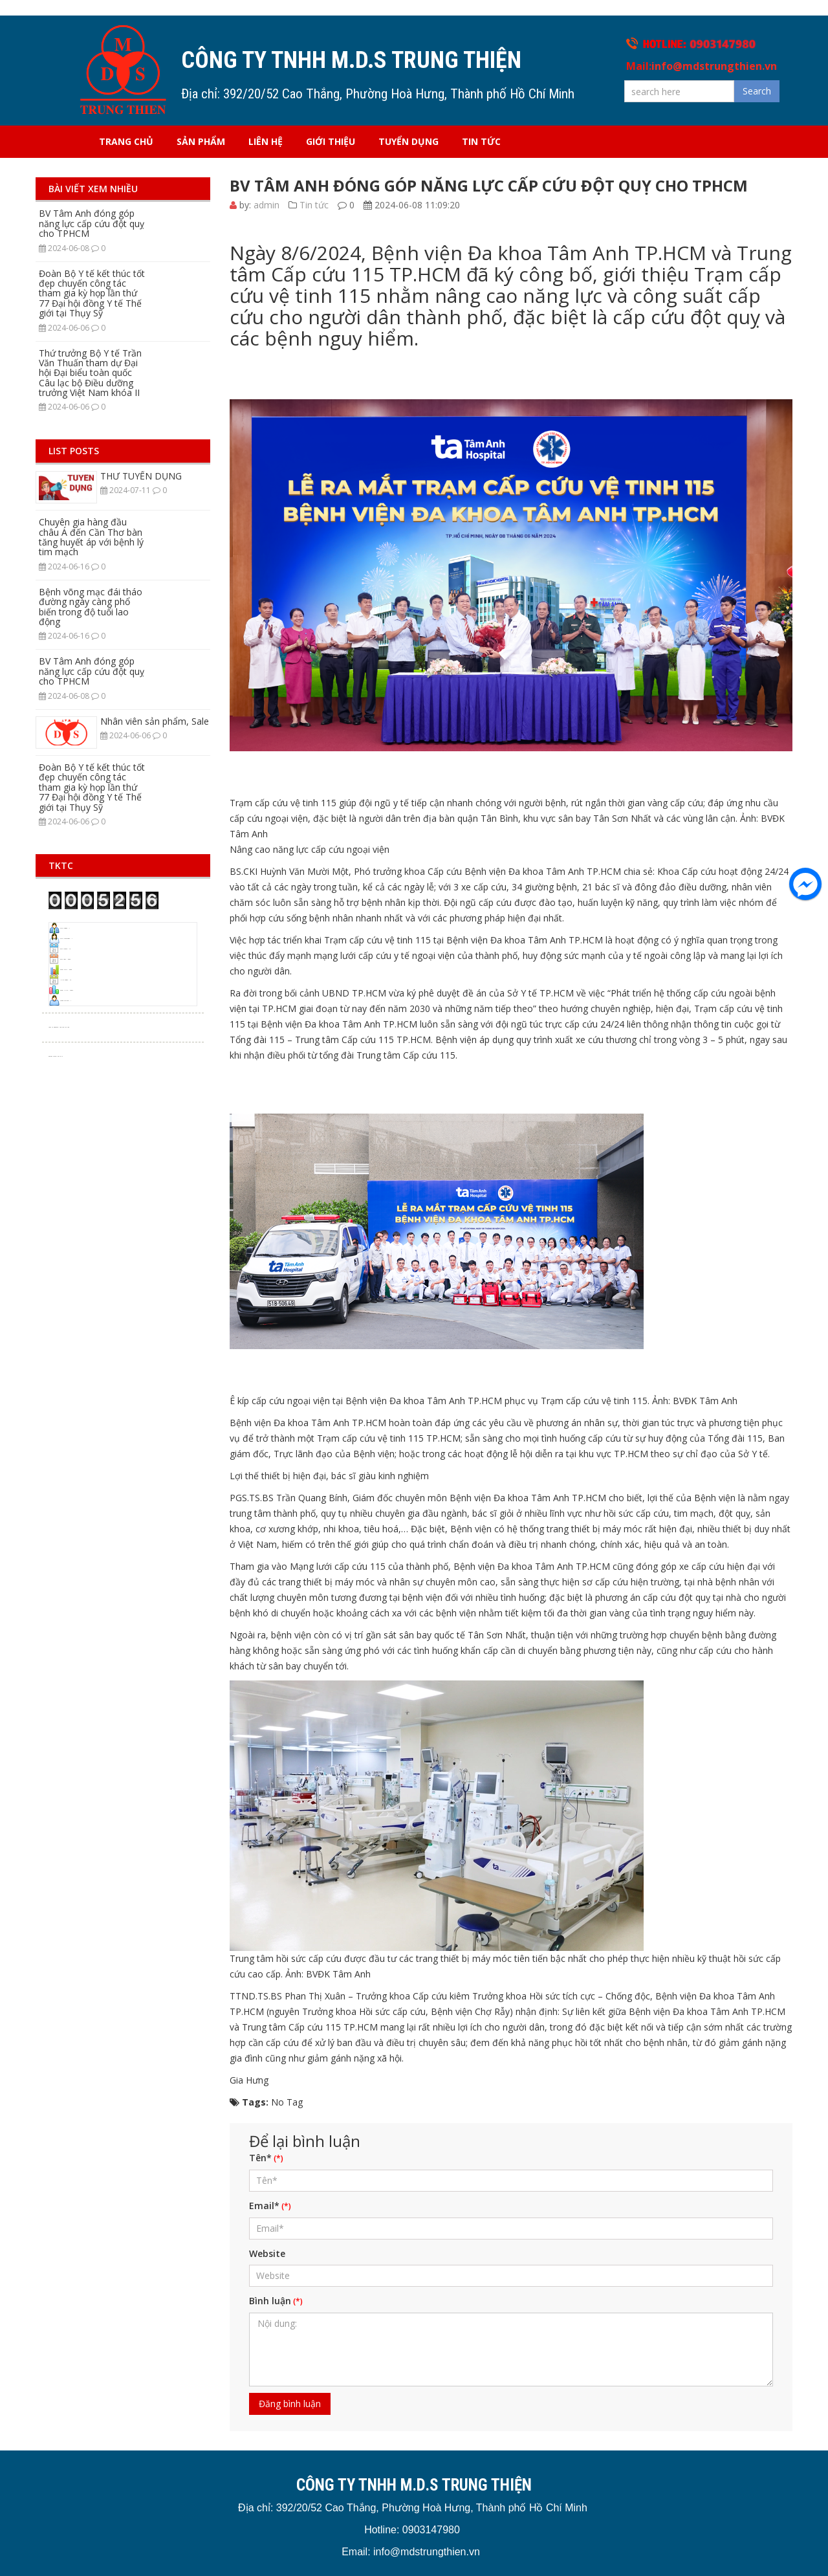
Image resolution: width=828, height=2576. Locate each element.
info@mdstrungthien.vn (714, 66)
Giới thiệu (330, 141)
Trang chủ (126, 141)
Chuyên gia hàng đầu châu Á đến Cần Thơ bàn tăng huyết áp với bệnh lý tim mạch (91, 537)
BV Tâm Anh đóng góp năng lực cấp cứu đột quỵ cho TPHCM (91, 223)
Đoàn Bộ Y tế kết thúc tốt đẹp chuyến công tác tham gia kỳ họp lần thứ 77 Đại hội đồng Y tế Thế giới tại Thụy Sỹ (92, 293)
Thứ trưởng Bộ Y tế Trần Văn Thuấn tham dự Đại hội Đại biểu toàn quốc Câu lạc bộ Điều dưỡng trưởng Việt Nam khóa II (90, 373)
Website (267, 2253)
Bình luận (270, 2301)
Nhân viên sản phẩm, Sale (154, 721)
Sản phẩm (201, 141)
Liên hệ (265, 141)
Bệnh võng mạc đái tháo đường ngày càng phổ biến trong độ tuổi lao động (90, 607)
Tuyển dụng (408, 141)
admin (266, 205)
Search (757, 91)
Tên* (260, 2158)
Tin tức (481, 141)
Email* (264, 2205)
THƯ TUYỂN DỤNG (141, 476)
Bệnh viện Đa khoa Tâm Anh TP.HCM (541, 871)
